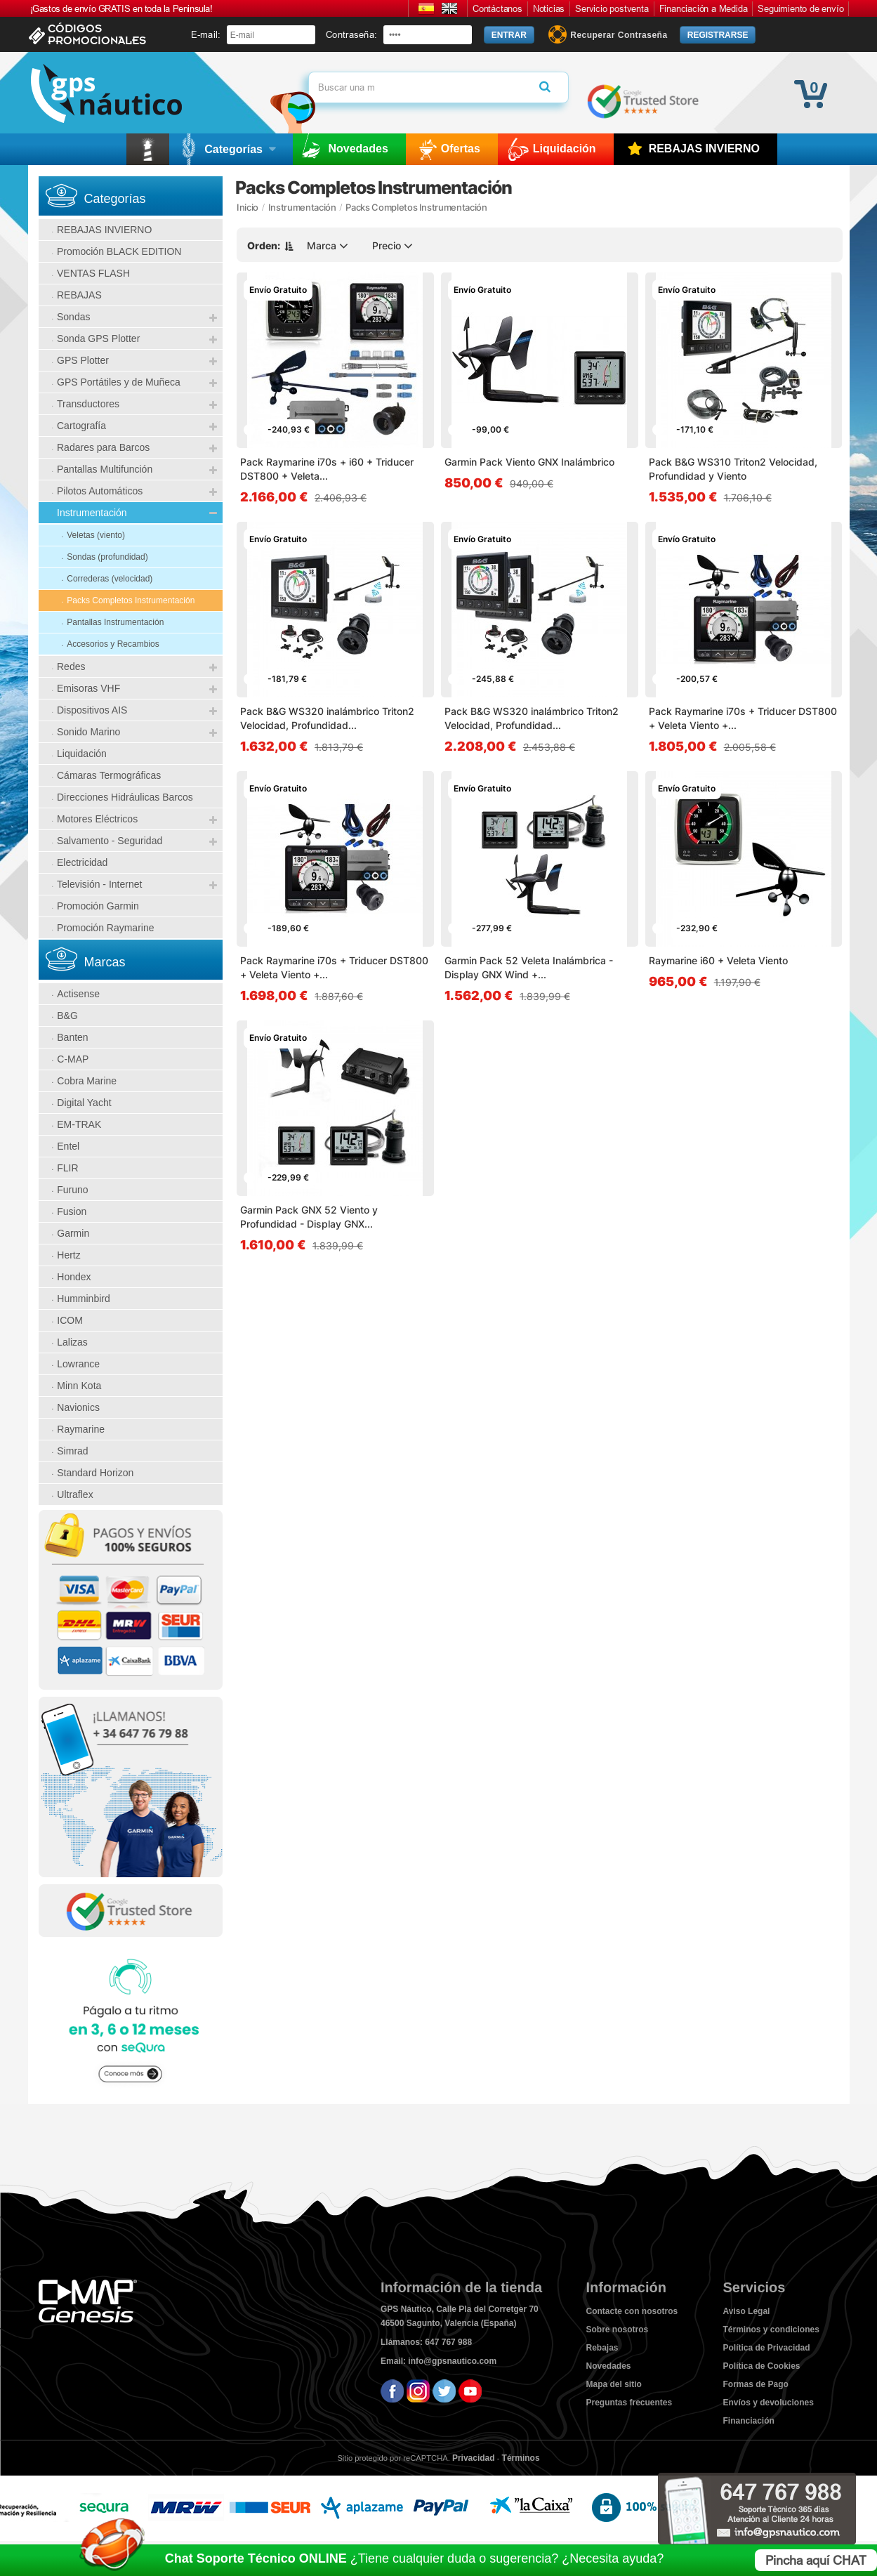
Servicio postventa (611, 8)
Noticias (549, 8)
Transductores (88, 403)
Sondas (73, 316)
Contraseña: (351, 34)
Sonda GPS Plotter (98, 338)
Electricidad (82, 862)
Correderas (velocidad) (107, 581)
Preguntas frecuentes (629, 2402)
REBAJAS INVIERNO (104, 229)
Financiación (748, 2421)
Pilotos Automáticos (100, 491)
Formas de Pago (756, 2384)
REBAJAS (79, 295)
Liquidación (82, 753)
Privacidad (473, 2458)
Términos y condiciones (771, 2329)
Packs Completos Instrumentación (128, 603)
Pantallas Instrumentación (113, 625)
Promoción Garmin (98, 906)
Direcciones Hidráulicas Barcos (125, 797)
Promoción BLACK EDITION (119, 251)
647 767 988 (448, 2342)
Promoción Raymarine (105, 927)
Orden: (270, 246)
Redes (71, 666)
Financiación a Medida (703, 8)
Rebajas (602, 2348)
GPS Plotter (83, 360)
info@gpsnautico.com (452, 2361)
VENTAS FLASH (93, 273)
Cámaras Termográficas (109, 775)
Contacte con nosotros (632, 2311)
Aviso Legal (746, 2311)
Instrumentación (92, 512)
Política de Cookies (761, 2366)
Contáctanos (497, 8)
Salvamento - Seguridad (109, 840)
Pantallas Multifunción (104, 469)
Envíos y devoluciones (768, 2402)
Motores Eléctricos (97, 818)
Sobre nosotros (617, 2329)
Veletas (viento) (94, 538)
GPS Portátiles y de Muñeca (118, 382)
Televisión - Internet (99, 884)
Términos (521, 2458)
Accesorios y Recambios (110, 647)
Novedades (608, 2366)
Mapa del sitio (614, 2384)
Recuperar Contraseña (618, 35)
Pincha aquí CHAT (815, 2560)
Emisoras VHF (88, 688)
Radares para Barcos (103, 447)
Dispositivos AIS (92, 710)
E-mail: (206, 34)
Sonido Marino (88, 731)
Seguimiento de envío (800, 8)
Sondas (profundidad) (105, 559)
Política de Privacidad (766, 2348)
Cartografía (81, 425)
